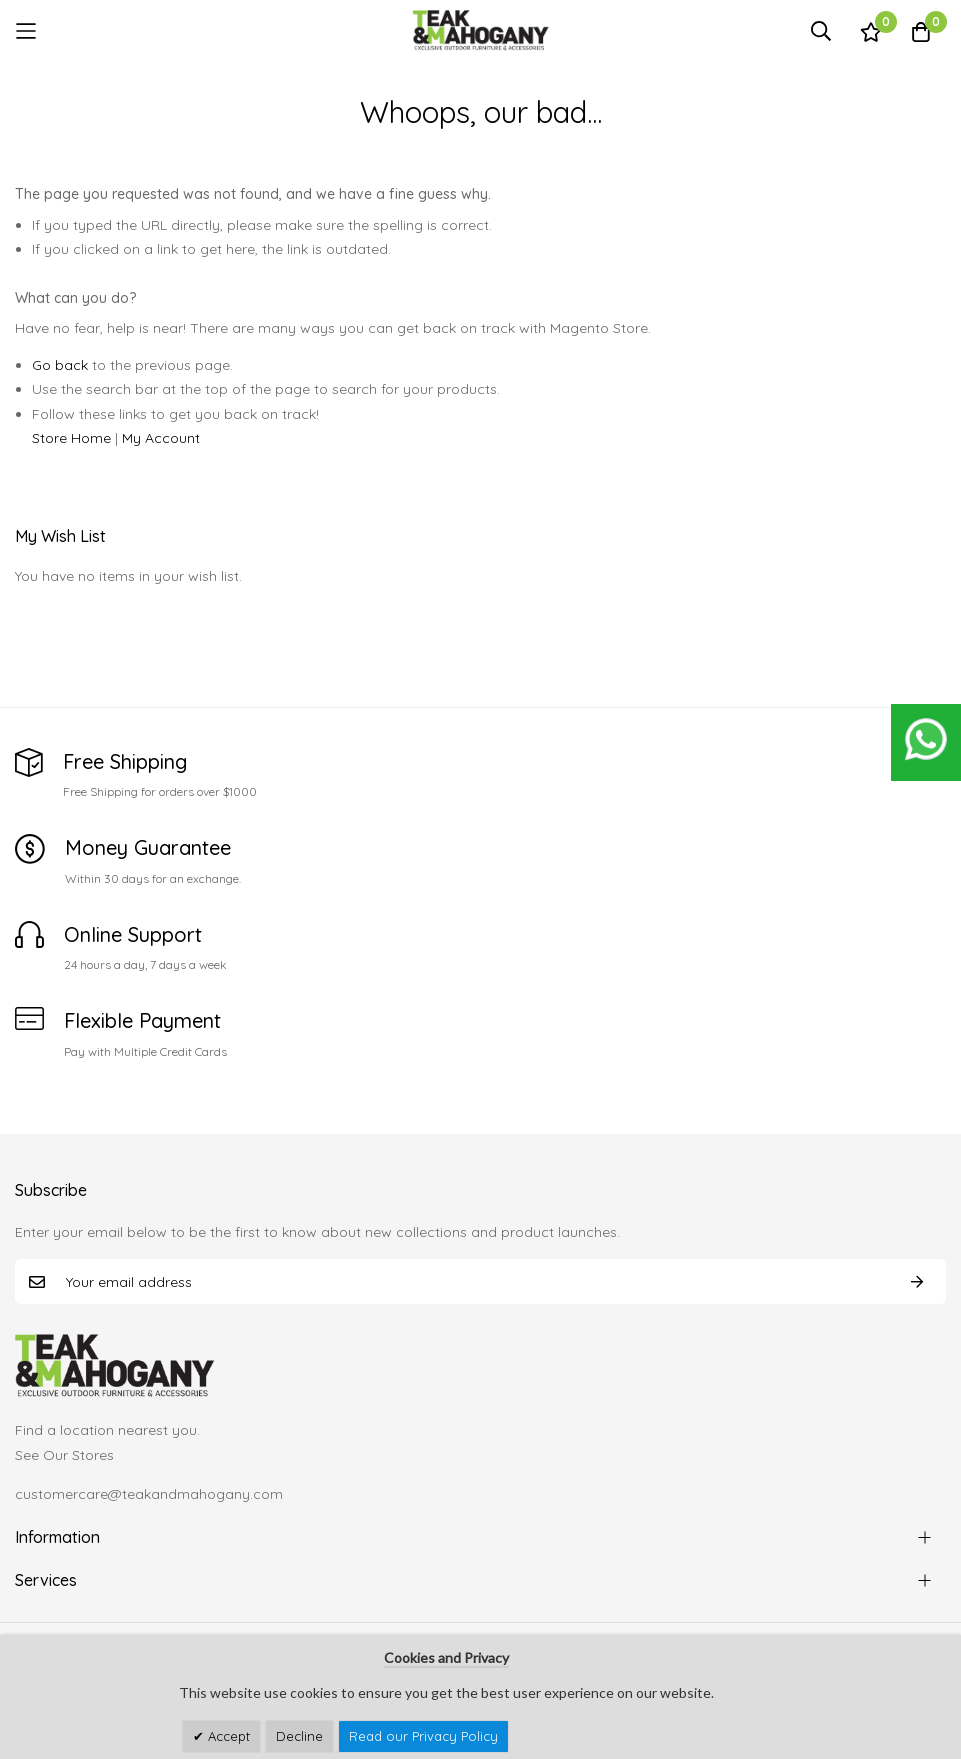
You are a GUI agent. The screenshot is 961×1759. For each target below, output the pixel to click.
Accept (227, 1736)
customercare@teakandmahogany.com (149, 1494)
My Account (161, 438)
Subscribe (917, 1281)
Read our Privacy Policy (423, 1736)
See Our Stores (64, 1455)
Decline (299, 1736)
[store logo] (481, 30)
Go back (60, 365)
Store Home (71, 438)
